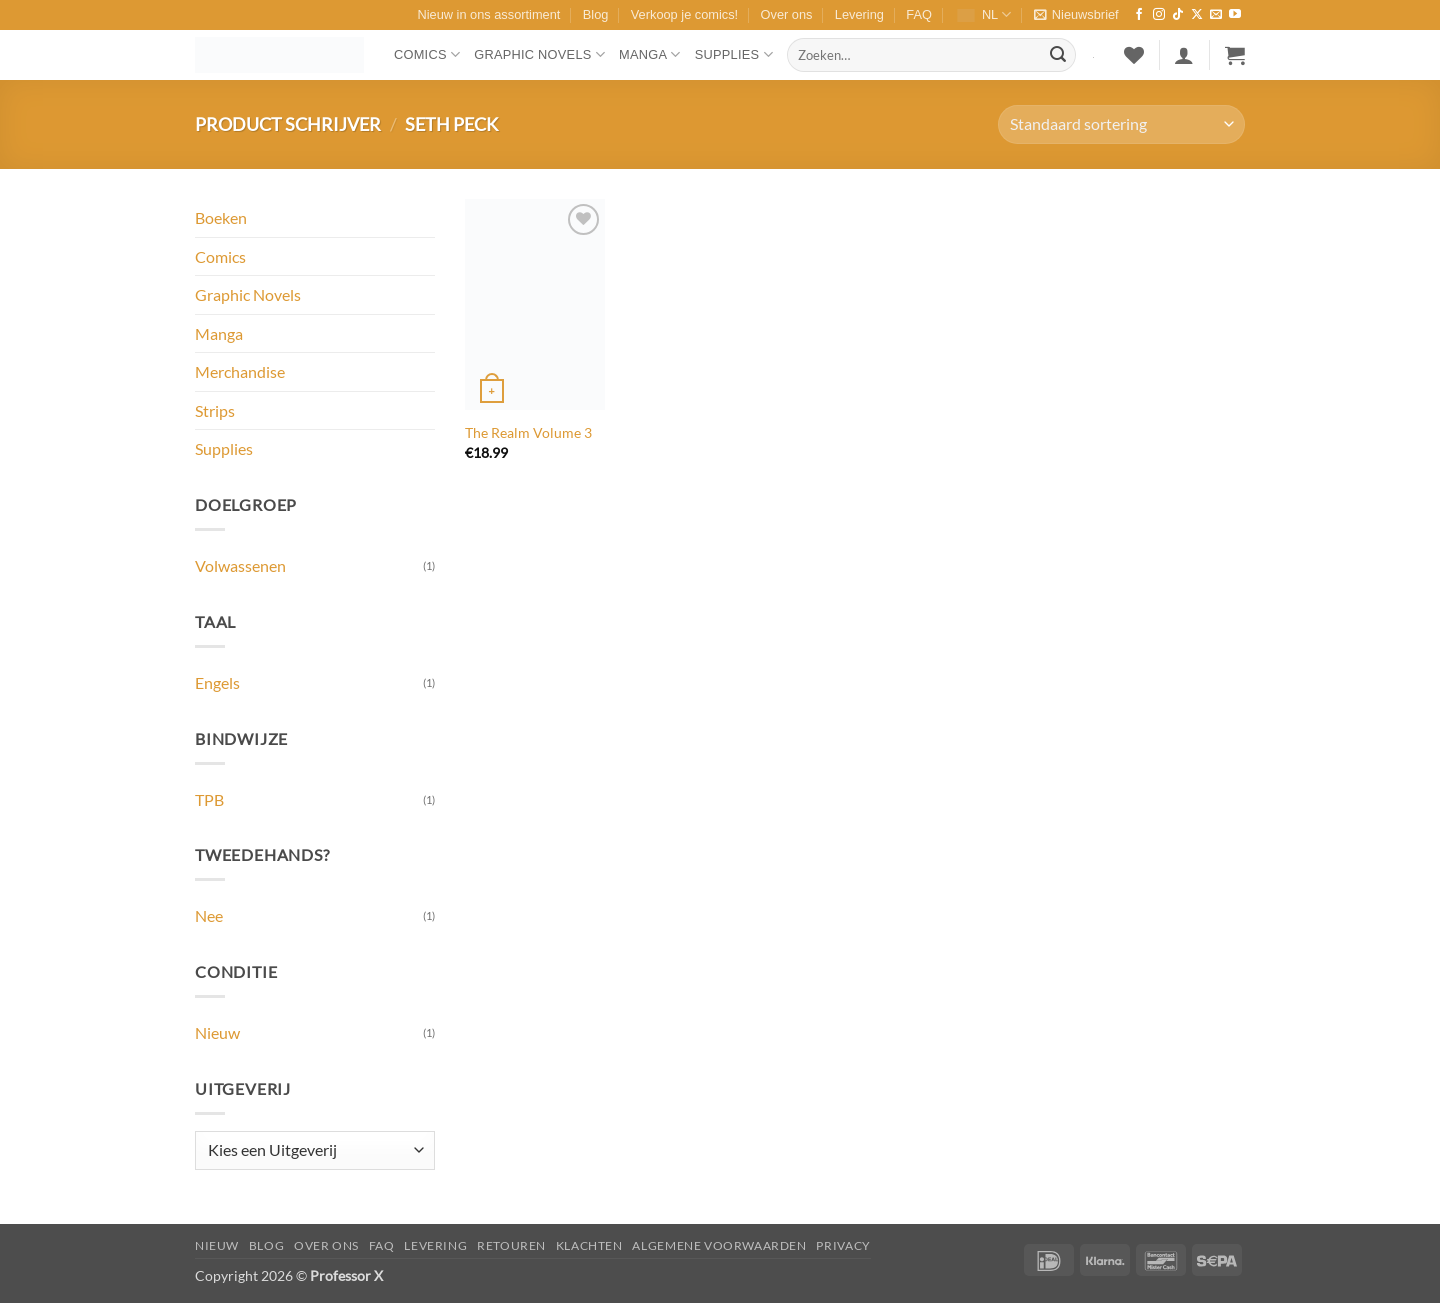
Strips (215, 410)
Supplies (734, 54)
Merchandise (240, 371)
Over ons (787, 14)
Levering (859, 14)
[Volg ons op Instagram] (1159, 15)
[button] (1076, 15)
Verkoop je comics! (684, 14)
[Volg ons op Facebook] (1139, 15)
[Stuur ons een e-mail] (1216, 15)
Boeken (221, 217)
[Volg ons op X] (1197, 15)
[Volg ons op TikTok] (1178, 15)
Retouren (511, 1245)
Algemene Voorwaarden (719, 1245)
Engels (217, 682)
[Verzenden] (1058, 55)
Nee (209, 915)
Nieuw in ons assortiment (488, 14)
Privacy (843, 1245)
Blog (596, 14)
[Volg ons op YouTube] (1235, 15)
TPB (209, 799)
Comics (427, 54)
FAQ (919, 14)
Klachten (589, 1245)
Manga (650, 54)
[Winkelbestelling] (1121, 124)
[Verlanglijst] (1134, 55)
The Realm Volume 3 (528, 432)
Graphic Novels (539, 54)
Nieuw (217, 1032)
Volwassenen (240, 565)
